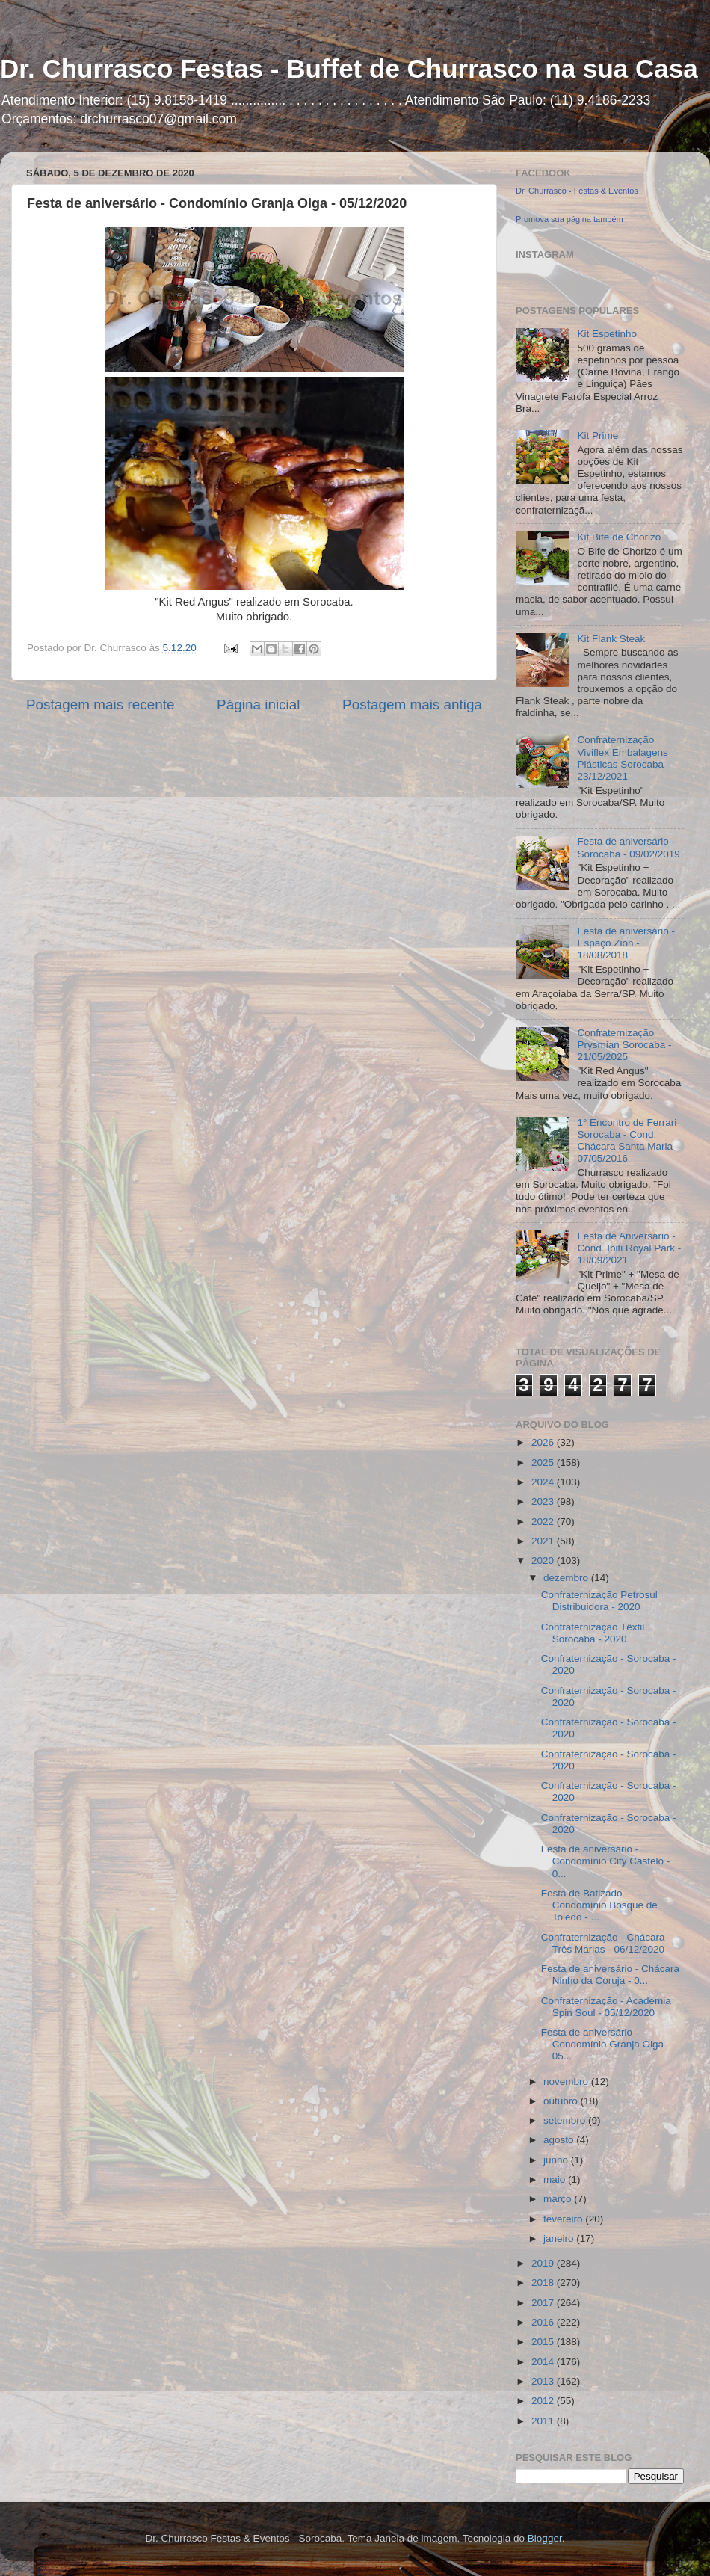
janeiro (559, 2238)
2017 (544, 2302)
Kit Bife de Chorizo (619, 537)
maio (555, 2179)
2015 (544, 2341)
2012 (544, 2400)
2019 (544, 2263)
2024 (544, 1482)
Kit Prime (597, 435)
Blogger (545, 2538)
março (558, 2198)
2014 (544, 2361)
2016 (544, 2322)
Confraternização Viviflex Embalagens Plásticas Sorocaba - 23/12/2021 (623, 758)
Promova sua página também (569, 219)
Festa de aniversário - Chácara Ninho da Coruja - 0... (610, 1974)
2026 (544, 1442)
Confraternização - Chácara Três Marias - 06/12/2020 (603, 1943)
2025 (544, 1462)
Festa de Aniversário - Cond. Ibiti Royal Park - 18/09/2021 (629, 1248)
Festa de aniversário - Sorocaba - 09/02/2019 (628, 847)
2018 (544, 2282)
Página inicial (258, 704)
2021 (544, 1541)
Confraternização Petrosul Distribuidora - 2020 (599, 1600)
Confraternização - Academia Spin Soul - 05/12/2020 (606, 2006)
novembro (567, 2081)
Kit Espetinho (607, 333)
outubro (562, 2101)
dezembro (567, 1577)
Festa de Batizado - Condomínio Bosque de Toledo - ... (599, 1905)
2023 (544, 1501)
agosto (559, 2139)
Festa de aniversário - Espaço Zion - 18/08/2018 (626, 943)
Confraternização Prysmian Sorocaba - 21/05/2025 (624, 1044)
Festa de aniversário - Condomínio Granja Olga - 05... (605, 2044)
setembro (565, 2120)
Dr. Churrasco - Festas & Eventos (577, 190)
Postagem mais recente (100, 704)
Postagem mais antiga (412, 704)
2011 (544, 2420)
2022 (544, 1521)
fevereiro (564, 2219)
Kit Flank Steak (611, 638)
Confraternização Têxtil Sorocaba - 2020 (593, 1633)
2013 (544, 2381)
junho (557, 2160)
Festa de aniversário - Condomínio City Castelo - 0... (605, 1861)
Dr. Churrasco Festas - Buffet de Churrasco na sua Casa (349, 68)
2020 (544, 1560)
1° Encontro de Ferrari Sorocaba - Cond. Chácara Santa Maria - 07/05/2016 (628, 1141)
